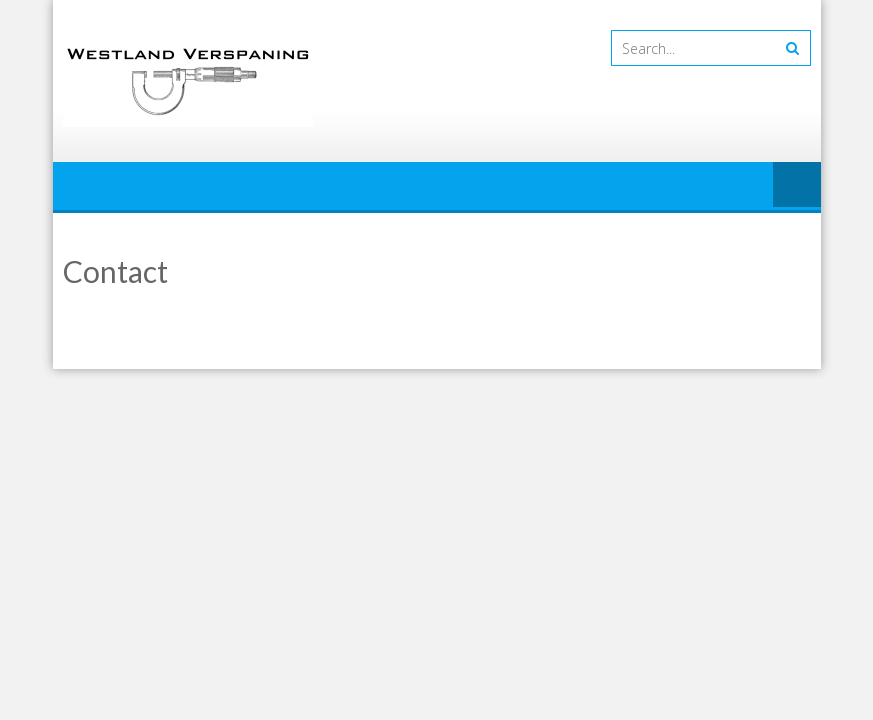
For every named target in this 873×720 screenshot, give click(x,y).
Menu (797, 186)
